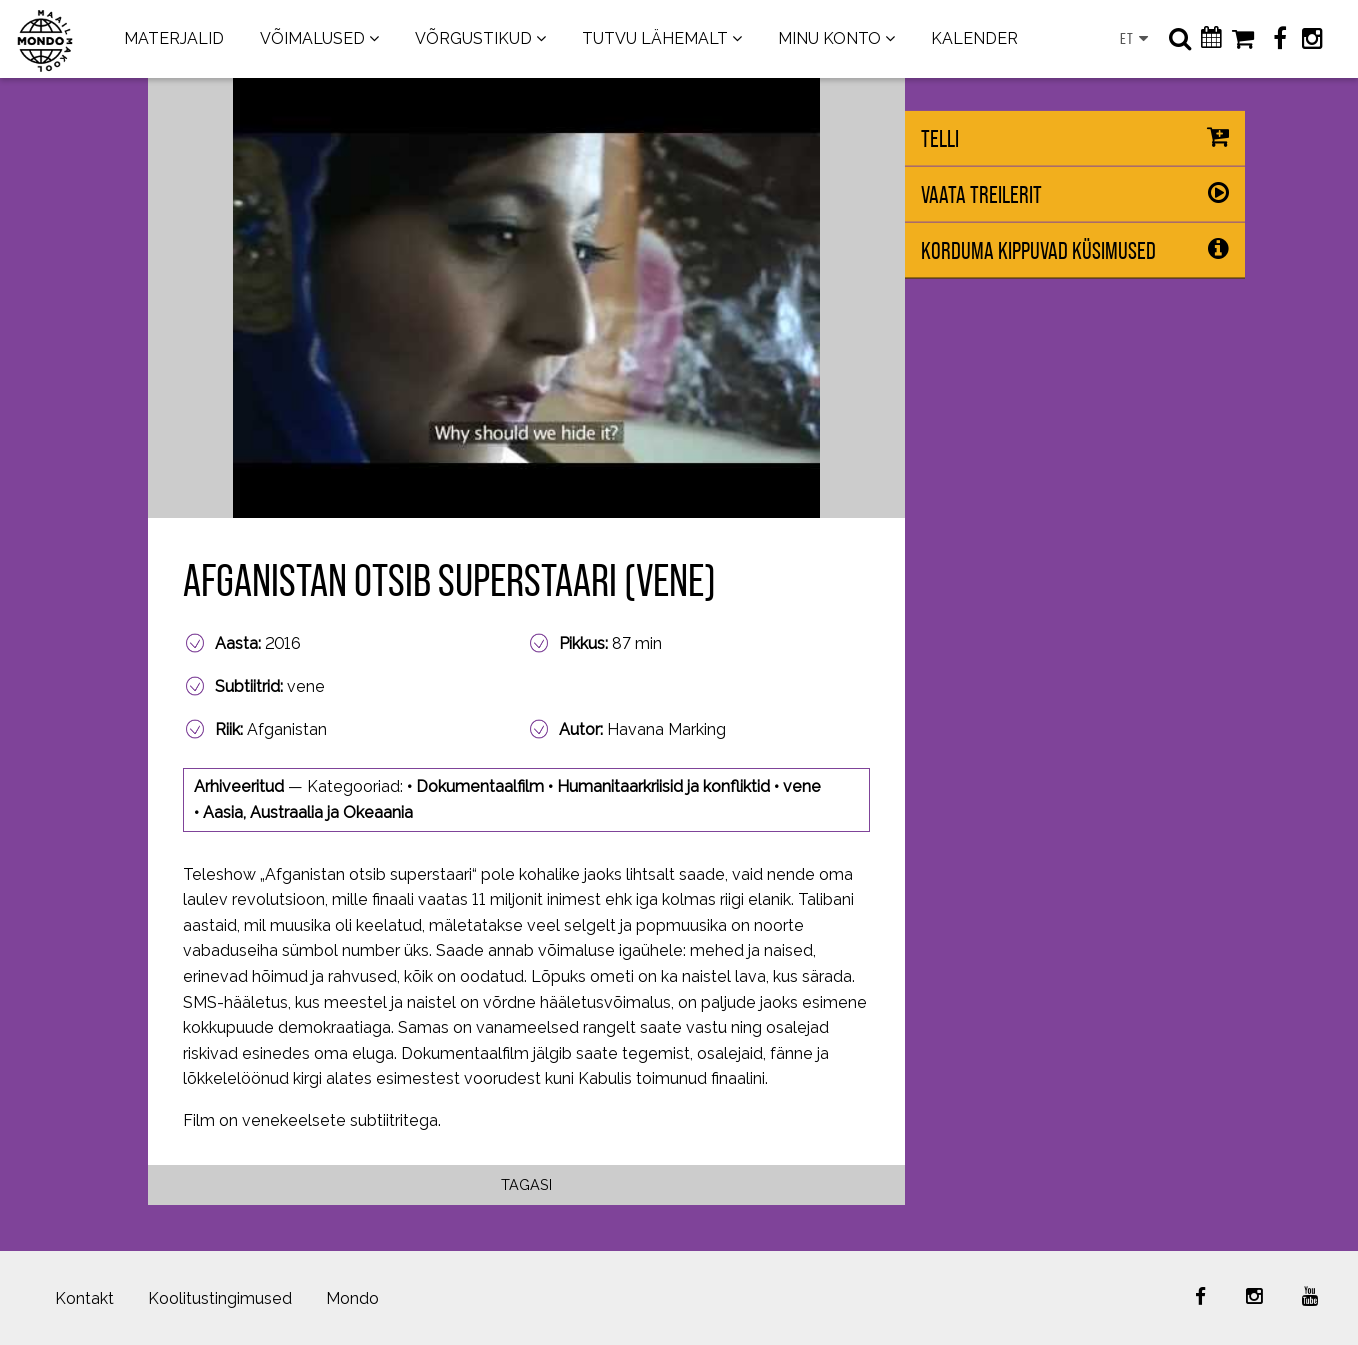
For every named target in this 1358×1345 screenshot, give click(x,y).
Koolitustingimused (220, 1298)
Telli (940, 138)
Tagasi (526, 1184)
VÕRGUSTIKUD (473, 38)
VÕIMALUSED (312, 38)
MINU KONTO (829, 38)
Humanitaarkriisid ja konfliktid (663, 786)
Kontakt (84, 1298)
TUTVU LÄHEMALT (655, 38)
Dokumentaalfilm (480, 786)
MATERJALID (174, 38)
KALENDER (974, 38)
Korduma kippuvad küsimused (1038, 250)
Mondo (352, 1298)
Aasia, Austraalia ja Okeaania (308, 812)
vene (802, 786)
